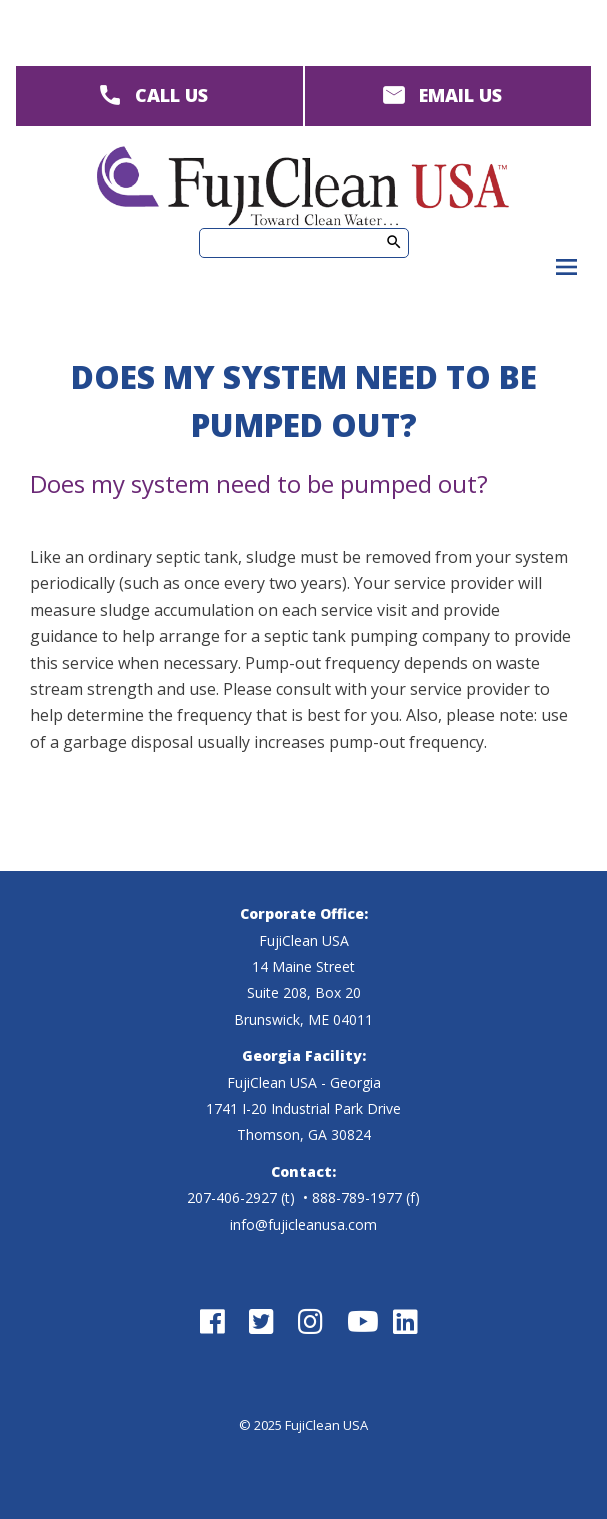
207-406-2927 (232, 1197)
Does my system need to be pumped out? (259, 483)
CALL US (171, 95)
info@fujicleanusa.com (303, 1224)
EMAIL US (460, 95)
